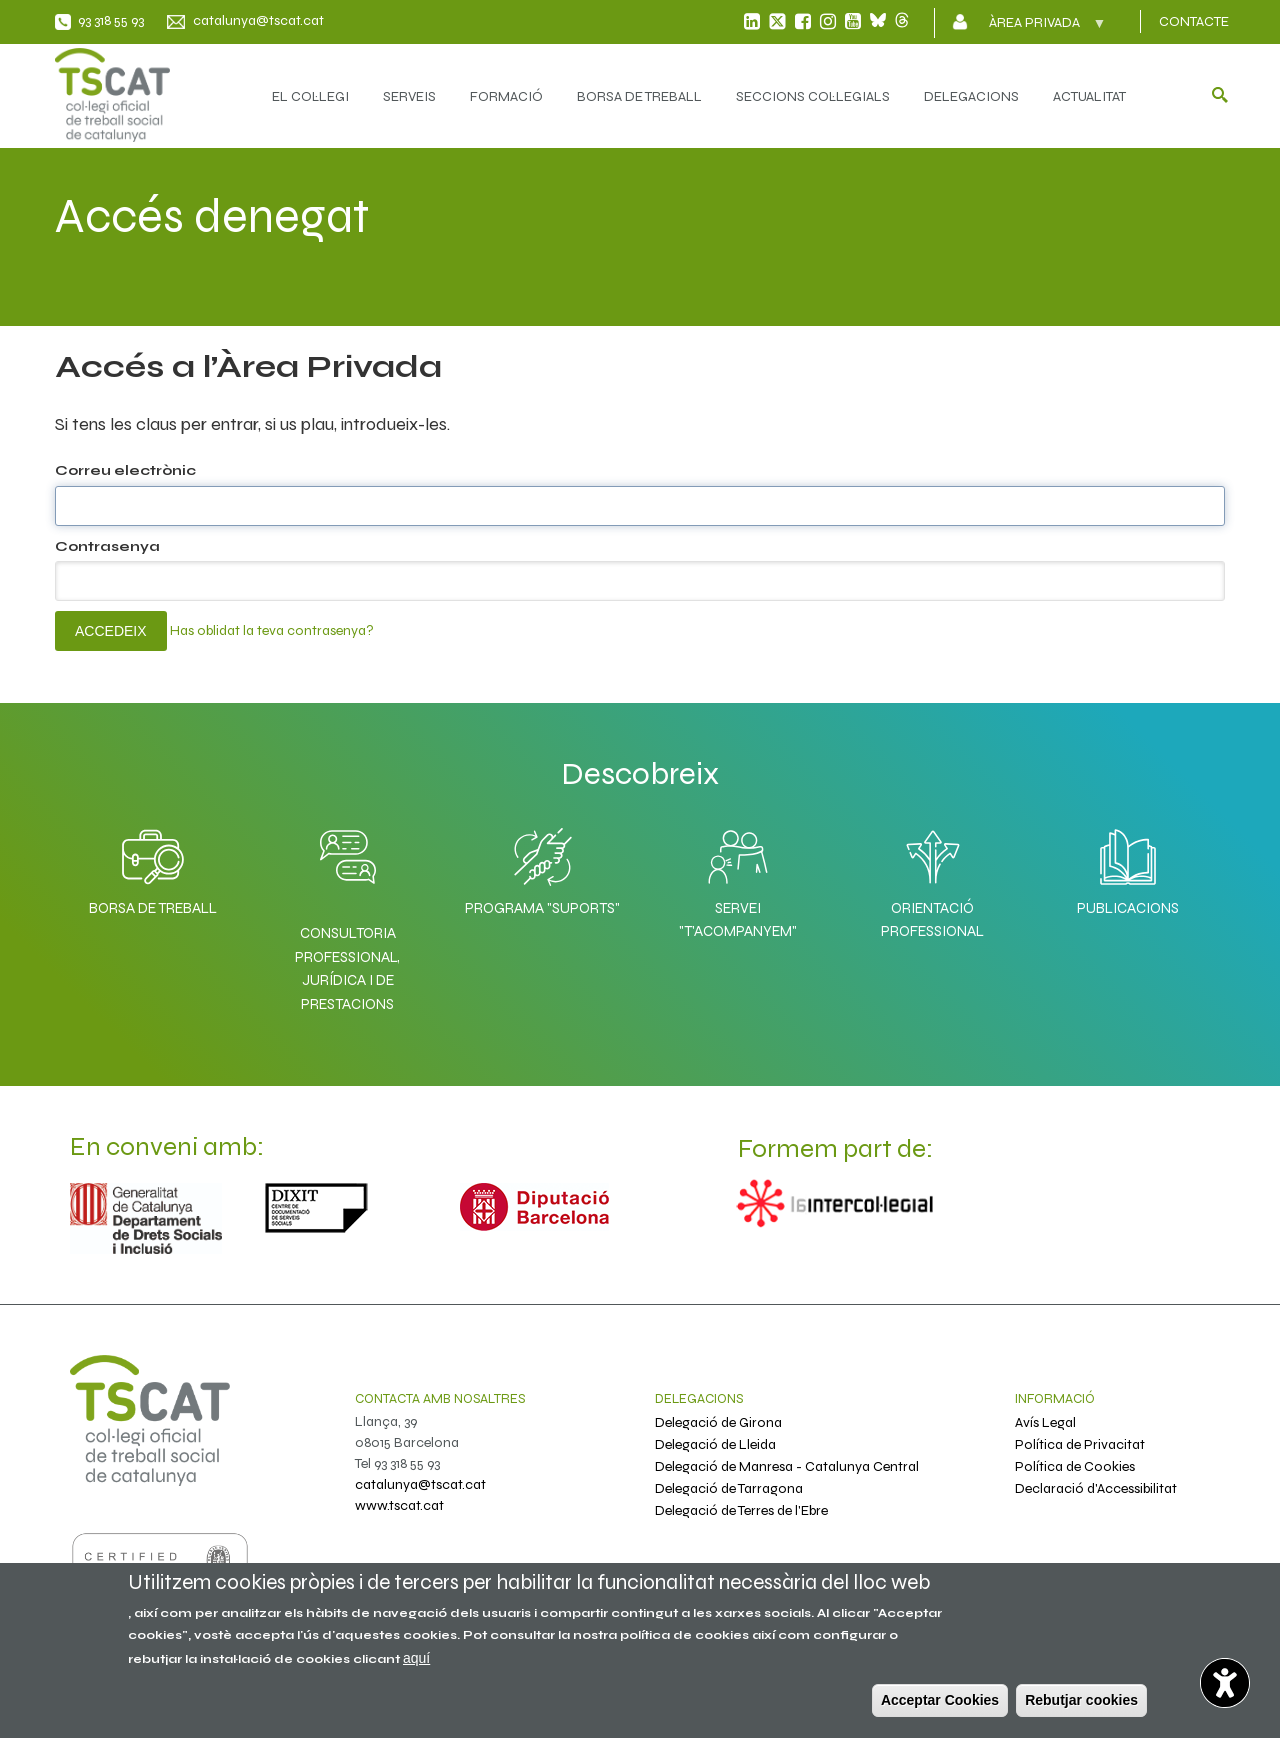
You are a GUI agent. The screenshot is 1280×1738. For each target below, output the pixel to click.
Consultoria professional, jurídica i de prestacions (347, 968)
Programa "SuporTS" (542, 867)
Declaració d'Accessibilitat (1096, 1488)
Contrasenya (107, 546)
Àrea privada (1036, 29)
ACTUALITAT (1089, 96)
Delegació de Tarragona (729, 1488)
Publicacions (1128, 867)
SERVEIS (409, 96)
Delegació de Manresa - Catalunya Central (787, 1466)
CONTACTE (1194, 21)
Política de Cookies (1075, 1466)
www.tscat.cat (399, 1505)
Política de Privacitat (1080, 1444)
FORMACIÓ (506, 96)
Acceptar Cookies (940, 1700)
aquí (416, 1658)
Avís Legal (1045, 1422)
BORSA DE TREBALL (639, 96)
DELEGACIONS (971, 96)
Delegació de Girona (718, 1422)
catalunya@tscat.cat (258, 20)
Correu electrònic (125, 470)
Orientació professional (932, 878)
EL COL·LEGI (310, 96)
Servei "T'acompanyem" (738, 878)
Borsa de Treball (153, 867)
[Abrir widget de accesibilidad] (1225, 1683)
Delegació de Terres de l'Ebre (741, 1510)
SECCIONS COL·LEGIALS (813, 96)
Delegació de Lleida (715, 1444)
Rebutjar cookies (1081, 1700)
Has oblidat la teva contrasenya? (272, 630)
